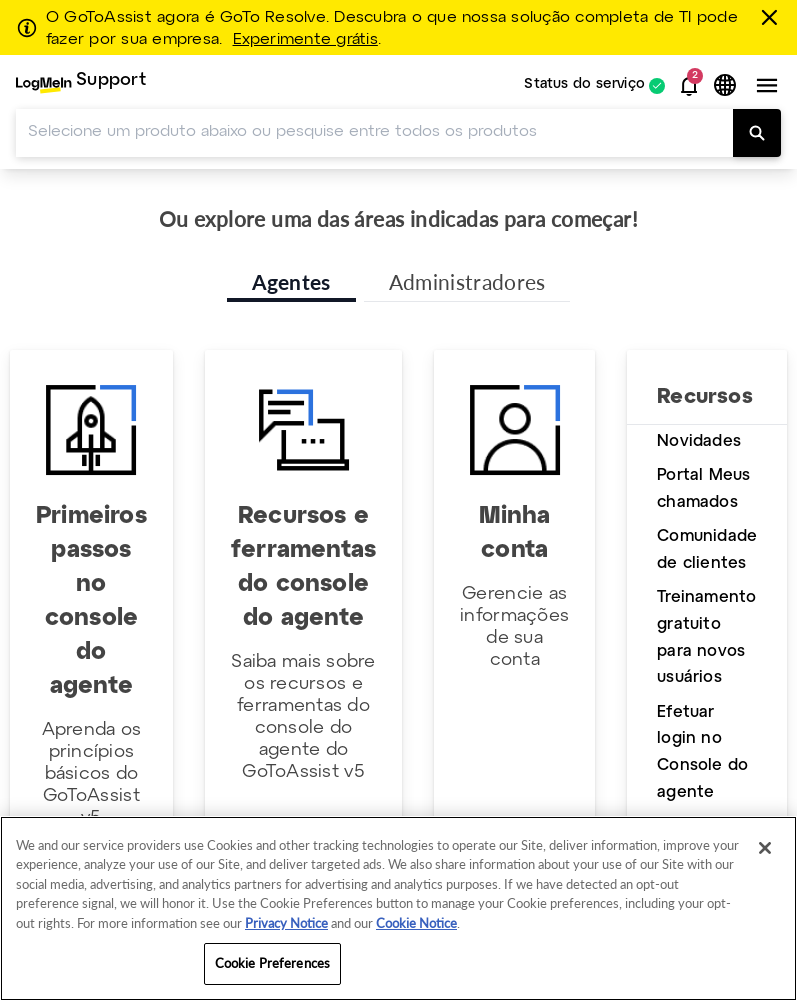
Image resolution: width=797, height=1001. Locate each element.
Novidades (699, 441)
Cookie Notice (416, 923)
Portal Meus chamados (703, 489)
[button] (689, 86)
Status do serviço (584, 85)
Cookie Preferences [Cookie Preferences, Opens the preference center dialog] (272, 963)
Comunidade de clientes (707, 550)
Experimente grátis (305, 40)
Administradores (467, 281)
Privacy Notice (286, 923)
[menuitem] (81, 85)
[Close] (765, 848)
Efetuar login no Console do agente (702, 752)
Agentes (291, 281)
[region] (398, 908)
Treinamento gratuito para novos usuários (706, 637)
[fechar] (773, 17)
